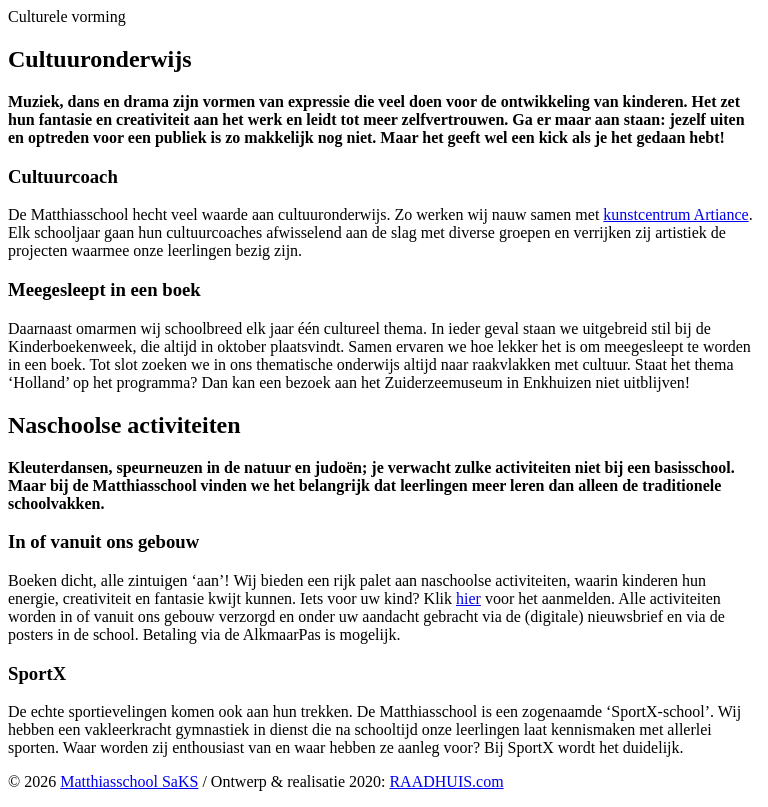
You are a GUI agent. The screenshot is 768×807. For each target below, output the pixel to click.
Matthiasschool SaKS (129, 781)
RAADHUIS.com (446, 781)
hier (468, 598)
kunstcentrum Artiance (675, 214)
